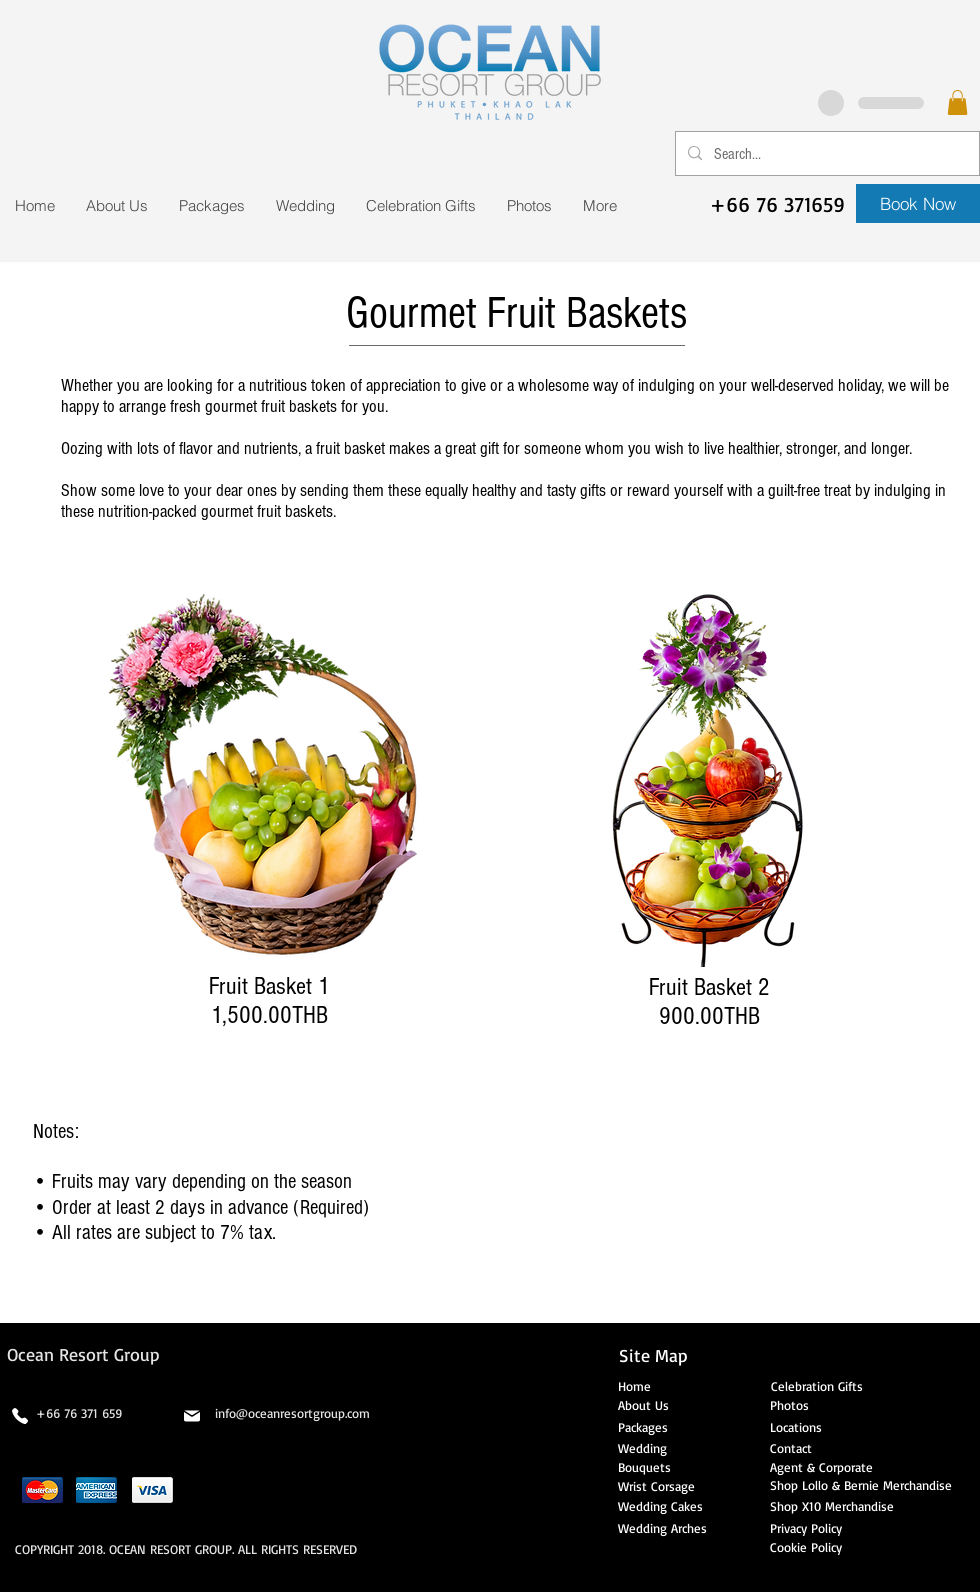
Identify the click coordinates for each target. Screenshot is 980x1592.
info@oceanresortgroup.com (292, 1413)
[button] (957, 102)
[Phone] (20, 1416)
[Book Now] (918, 203)
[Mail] (192, 1416)
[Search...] (825, 153)
